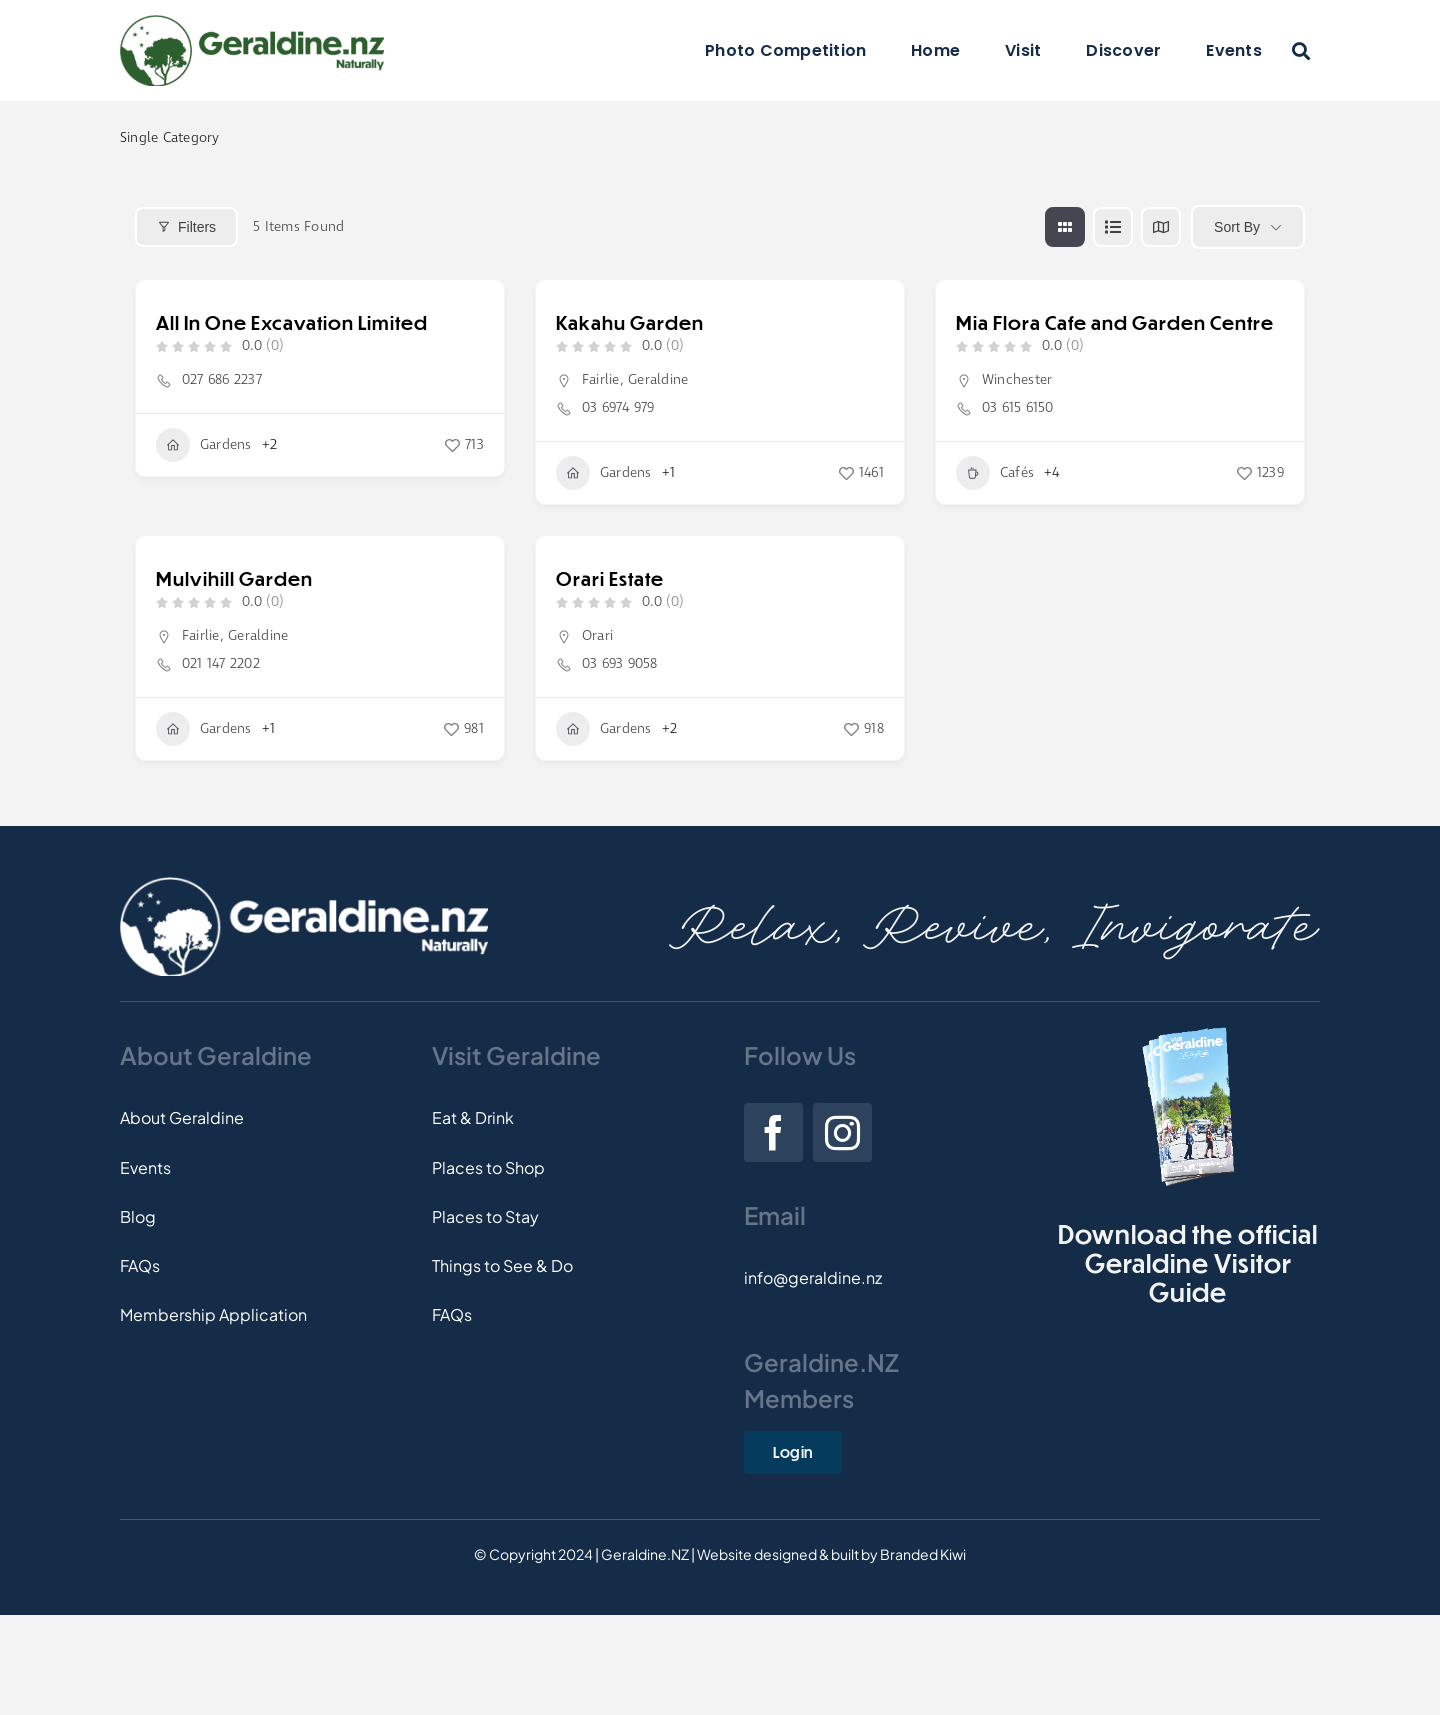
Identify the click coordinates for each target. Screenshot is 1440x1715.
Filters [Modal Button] (186, 227)
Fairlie (601, 380)
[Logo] (252, 22)
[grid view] (1065, 227)
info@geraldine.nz (813, 1277)
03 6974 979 (618, 408)
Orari (597, 636)
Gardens (204, 445)
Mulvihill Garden (234, 578)
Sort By (1237, 227)
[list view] (1113, 227)
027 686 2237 (222, 380)
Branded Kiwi (923, 1554)
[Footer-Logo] (304, 884)
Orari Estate (610, 578)
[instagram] (842, 1132)
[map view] (1161, 227)
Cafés (995, 473)
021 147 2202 (221, 664)
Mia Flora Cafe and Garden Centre (1115, 322)
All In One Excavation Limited (292, 322)
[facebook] (773, 1132)
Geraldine (658, 380)
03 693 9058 (620, 664)
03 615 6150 (1018, 408)
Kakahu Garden (630, 322)
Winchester (1017, 380)
